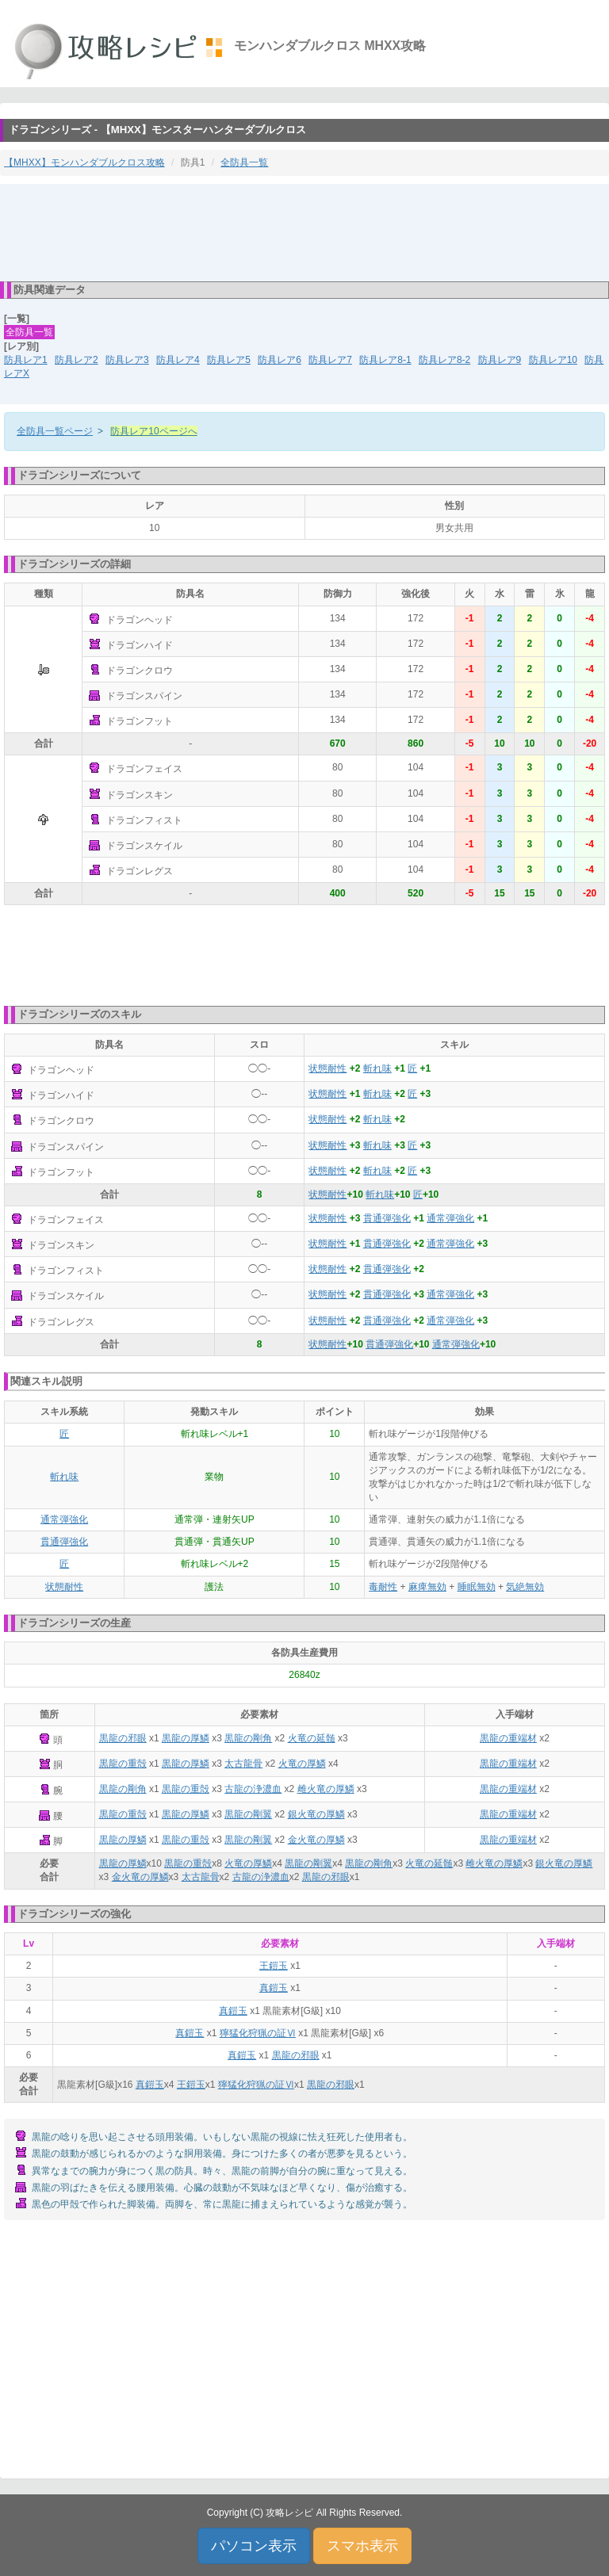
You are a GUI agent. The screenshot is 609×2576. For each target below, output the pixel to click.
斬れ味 (377, 1068)
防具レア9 (500, 359)
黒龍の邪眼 (123, 1738)
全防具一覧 (244, 162)
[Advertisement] (304, 231)
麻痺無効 (427, 1586)
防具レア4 (178, 359)
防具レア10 (553, 359)
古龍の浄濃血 (253, 1788)
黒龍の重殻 (123, 1763)
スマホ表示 (362, 2546)
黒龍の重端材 (508, 1738)
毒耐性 (383, 1586)
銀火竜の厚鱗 (316, 1814)
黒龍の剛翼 (248, 1814)
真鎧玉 (273, 1987)
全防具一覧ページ (55, 431)
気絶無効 (525, 1586)
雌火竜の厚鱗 (325, 1788)
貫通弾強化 (387, 1218)
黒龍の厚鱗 (185, 1738)
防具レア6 (279, 359)
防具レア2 (76, 359)
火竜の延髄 (311, 1738)
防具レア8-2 (444, 359)
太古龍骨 (243, 1763)
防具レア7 (330, 359)
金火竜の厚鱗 (316, 1839)
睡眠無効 (477, 1586)
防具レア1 (26, 359)
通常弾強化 (450, 1218)
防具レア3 (127, 359)
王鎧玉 (273, 1965)
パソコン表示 (254, 2546)
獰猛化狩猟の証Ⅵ (258, 2033)
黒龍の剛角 (248, 1738)
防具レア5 (229, 359)
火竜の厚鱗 (302, 1763)
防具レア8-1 (385, 359)
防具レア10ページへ (153, 431)
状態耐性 (327, 1068)
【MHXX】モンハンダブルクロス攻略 (84, 162)
